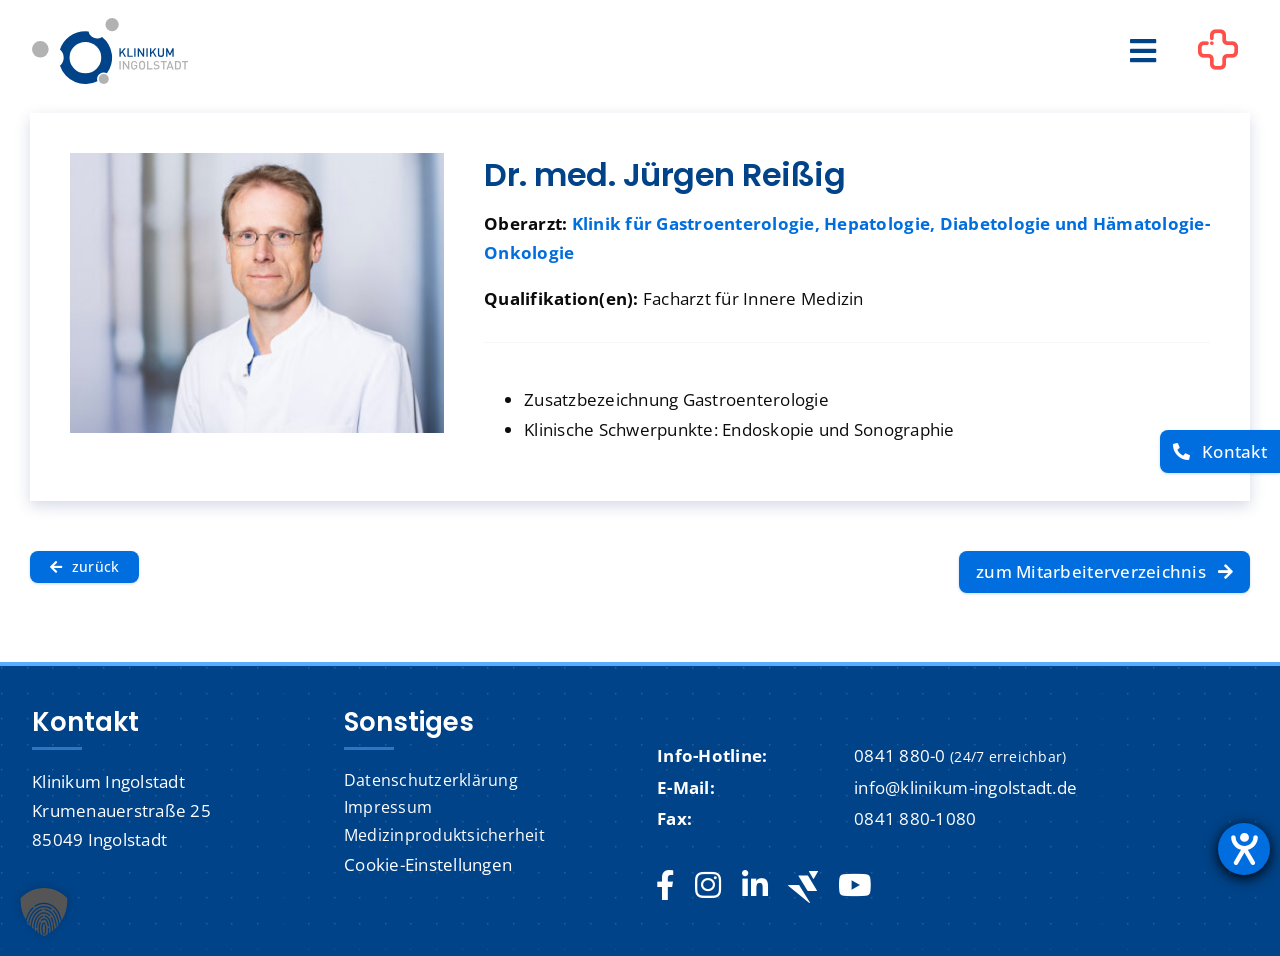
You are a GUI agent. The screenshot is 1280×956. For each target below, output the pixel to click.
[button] (44, 912)
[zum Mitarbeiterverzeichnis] (1104, 572)
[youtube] (854, 886)
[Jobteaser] (803, 886)
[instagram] (708, 886)
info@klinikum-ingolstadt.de (965, 787)
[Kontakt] (1220, 451)
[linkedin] (755, 886)
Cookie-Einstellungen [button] (428, 864)
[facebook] (665, 886)
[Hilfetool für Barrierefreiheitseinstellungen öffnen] (1244, 849)
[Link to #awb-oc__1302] (1218, 54)
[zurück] (84, 567)
